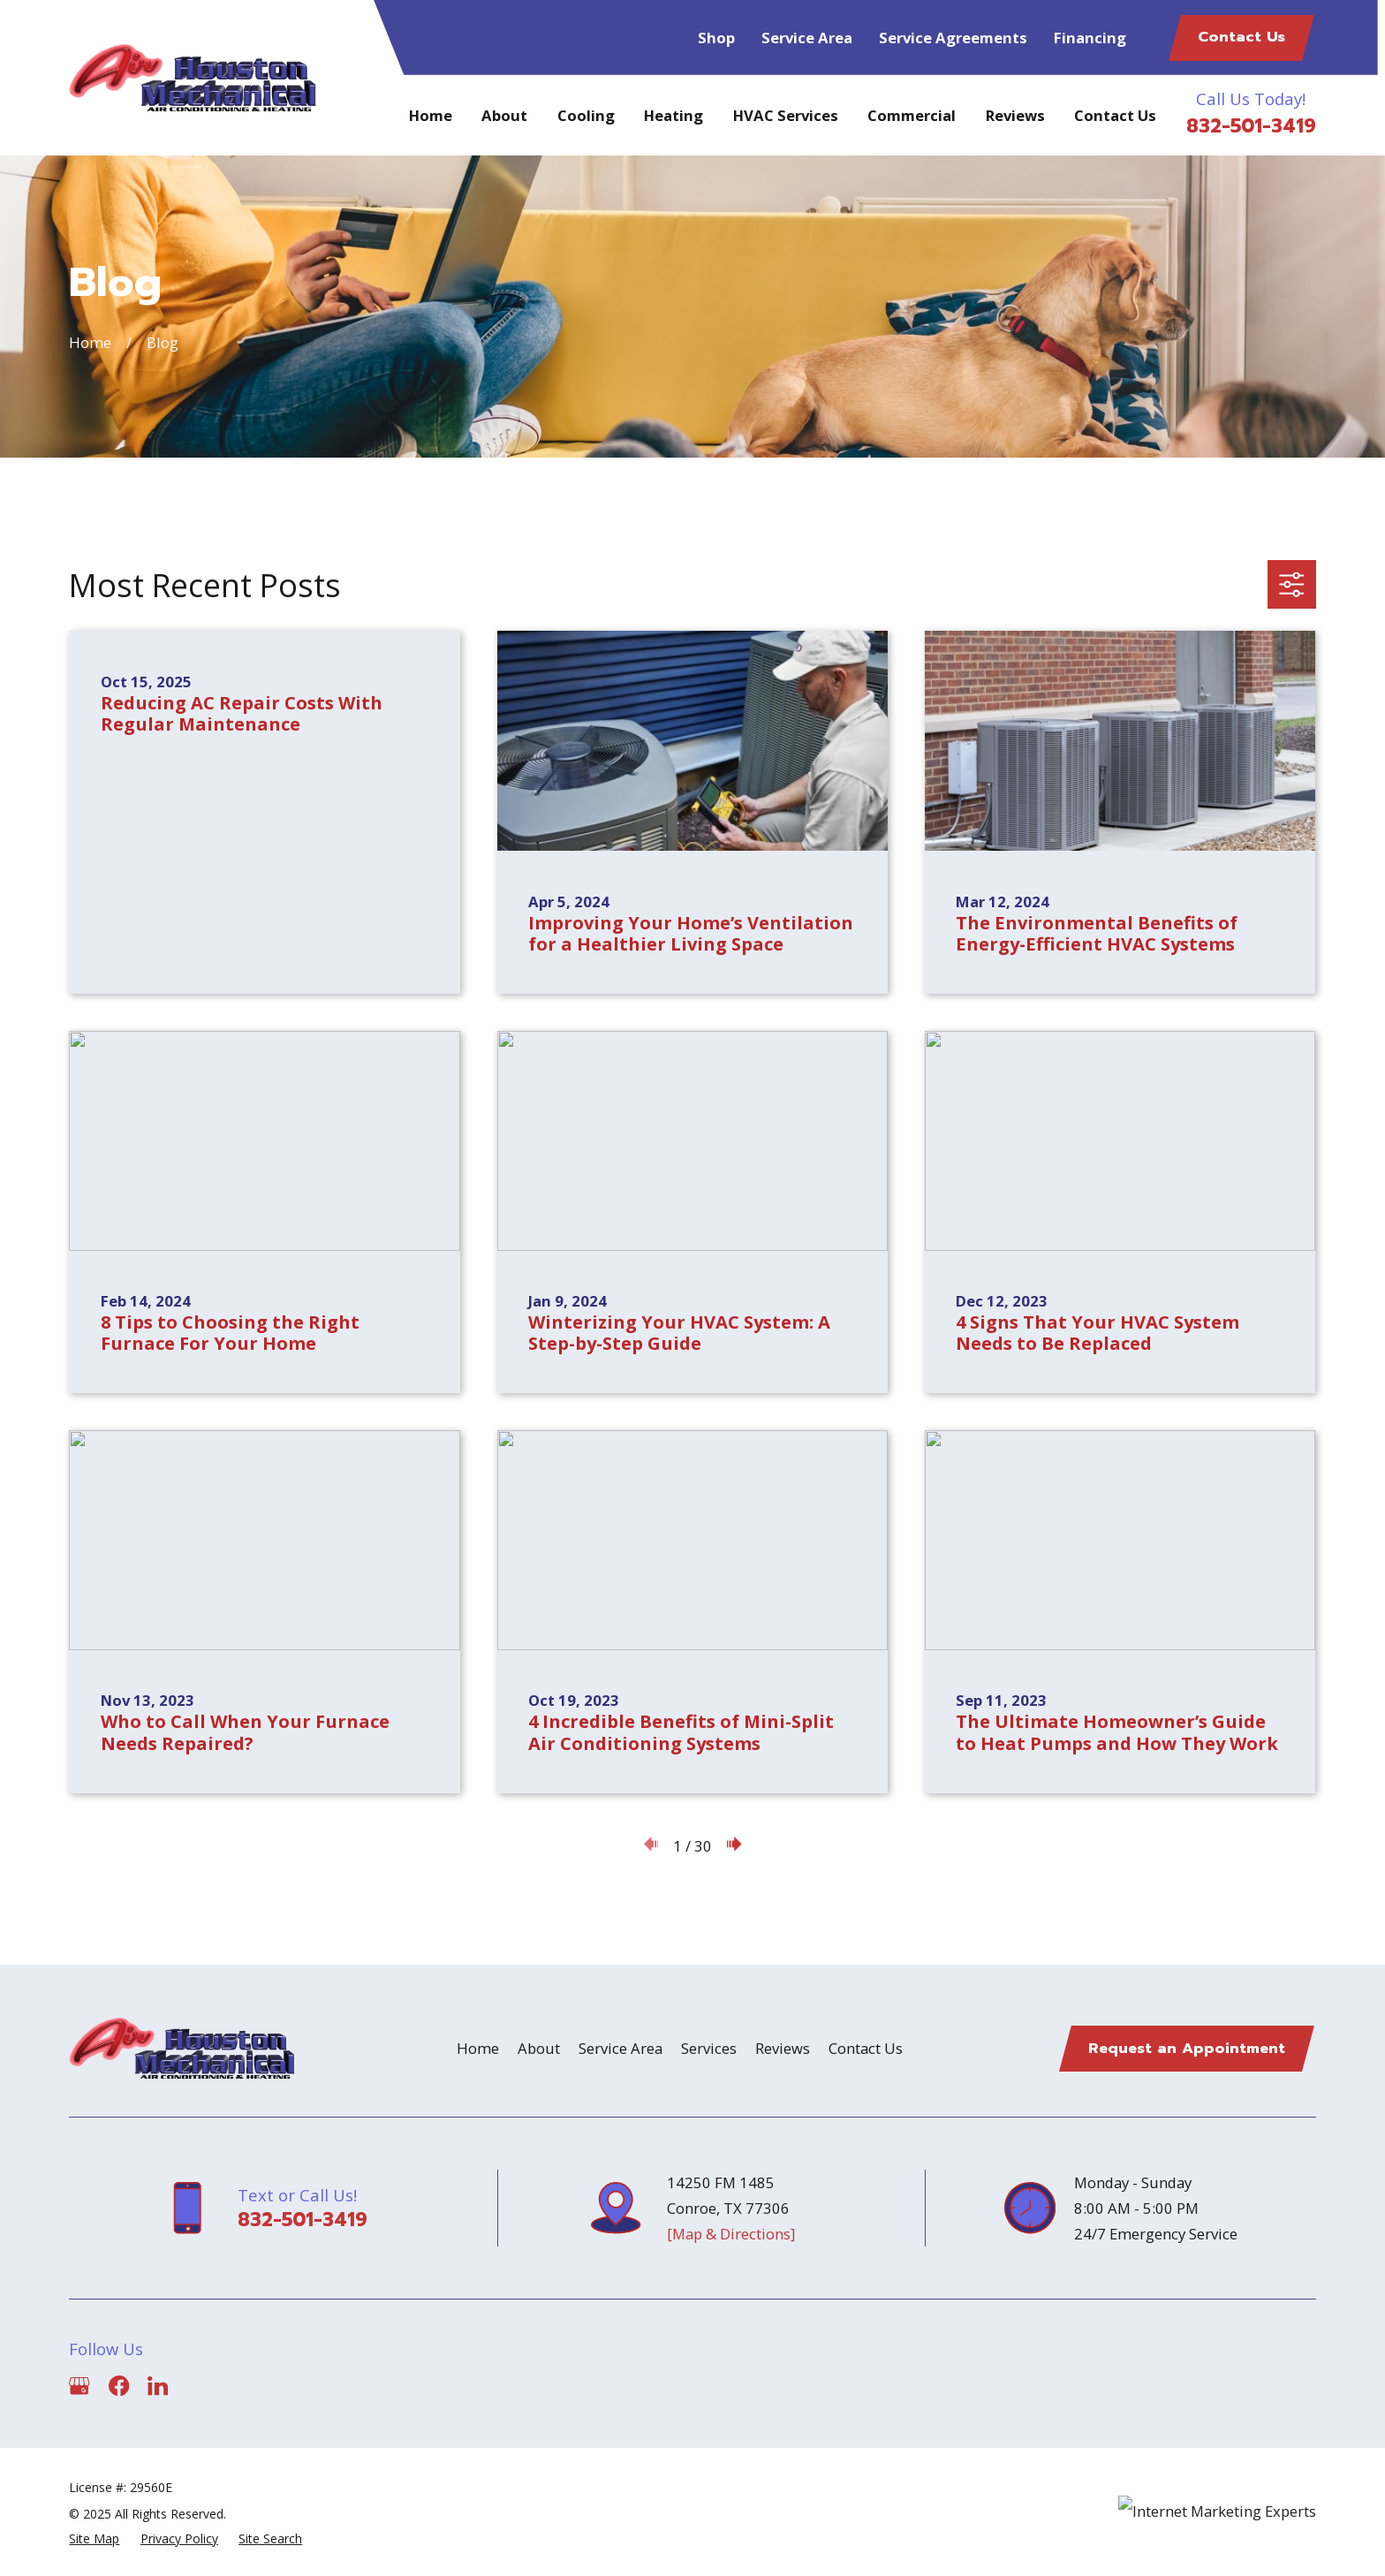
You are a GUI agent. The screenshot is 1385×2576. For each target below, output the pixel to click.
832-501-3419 (1251, 126)
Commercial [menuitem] (911, 115)
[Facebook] (119, 2385)
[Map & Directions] (731, 2234)
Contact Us (1241, 37)
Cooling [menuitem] (586, 115)
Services (709, 2048)
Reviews (782, 2048)
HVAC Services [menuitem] (785, 115)
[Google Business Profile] (79, 2385)
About (539, 2048)
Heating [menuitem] (673, 115)
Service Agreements (953, 37)
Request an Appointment (1186, 2048)
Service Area (806, 37)
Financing (1090, 37)
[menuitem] (94, 2538)
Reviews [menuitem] (1015, 115)
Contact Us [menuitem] (1115, 115)
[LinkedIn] (158, 2385)
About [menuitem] (504, 115)
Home (478, 2048)
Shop (716, 37)
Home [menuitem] (430, 115)
